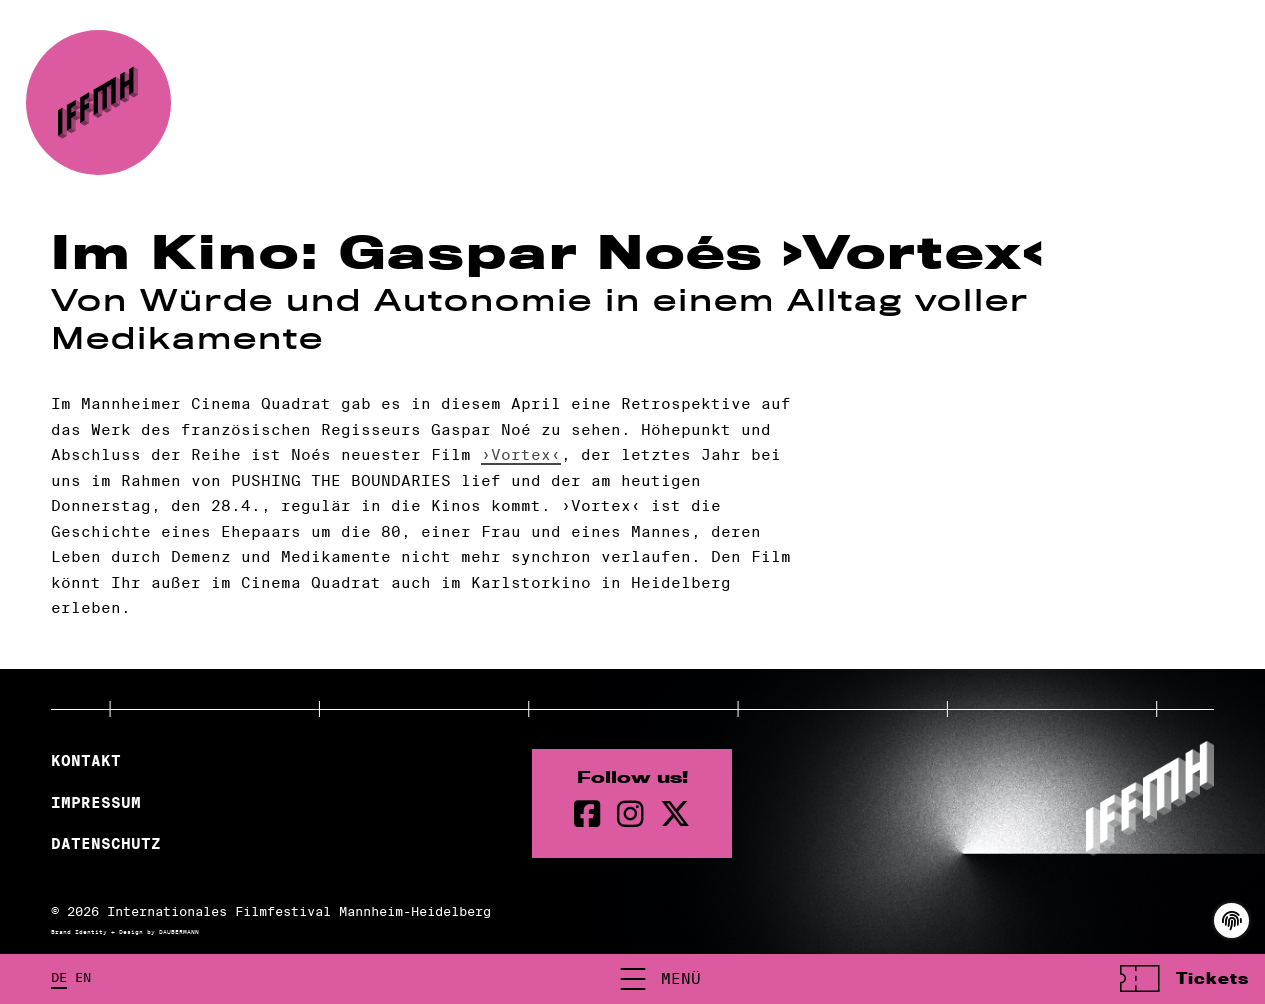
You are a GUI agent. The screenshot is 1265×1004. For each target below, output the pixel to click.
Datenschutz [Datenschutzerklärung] (106, 844)
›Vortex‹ (521, 454)
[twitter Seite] (675, 814)
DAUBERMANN (179, 932)
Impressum (96, 803)
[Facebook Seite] (587, 814)
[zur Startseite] (98, 102)
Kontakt (86, 761)
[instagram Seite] (630, 814)
